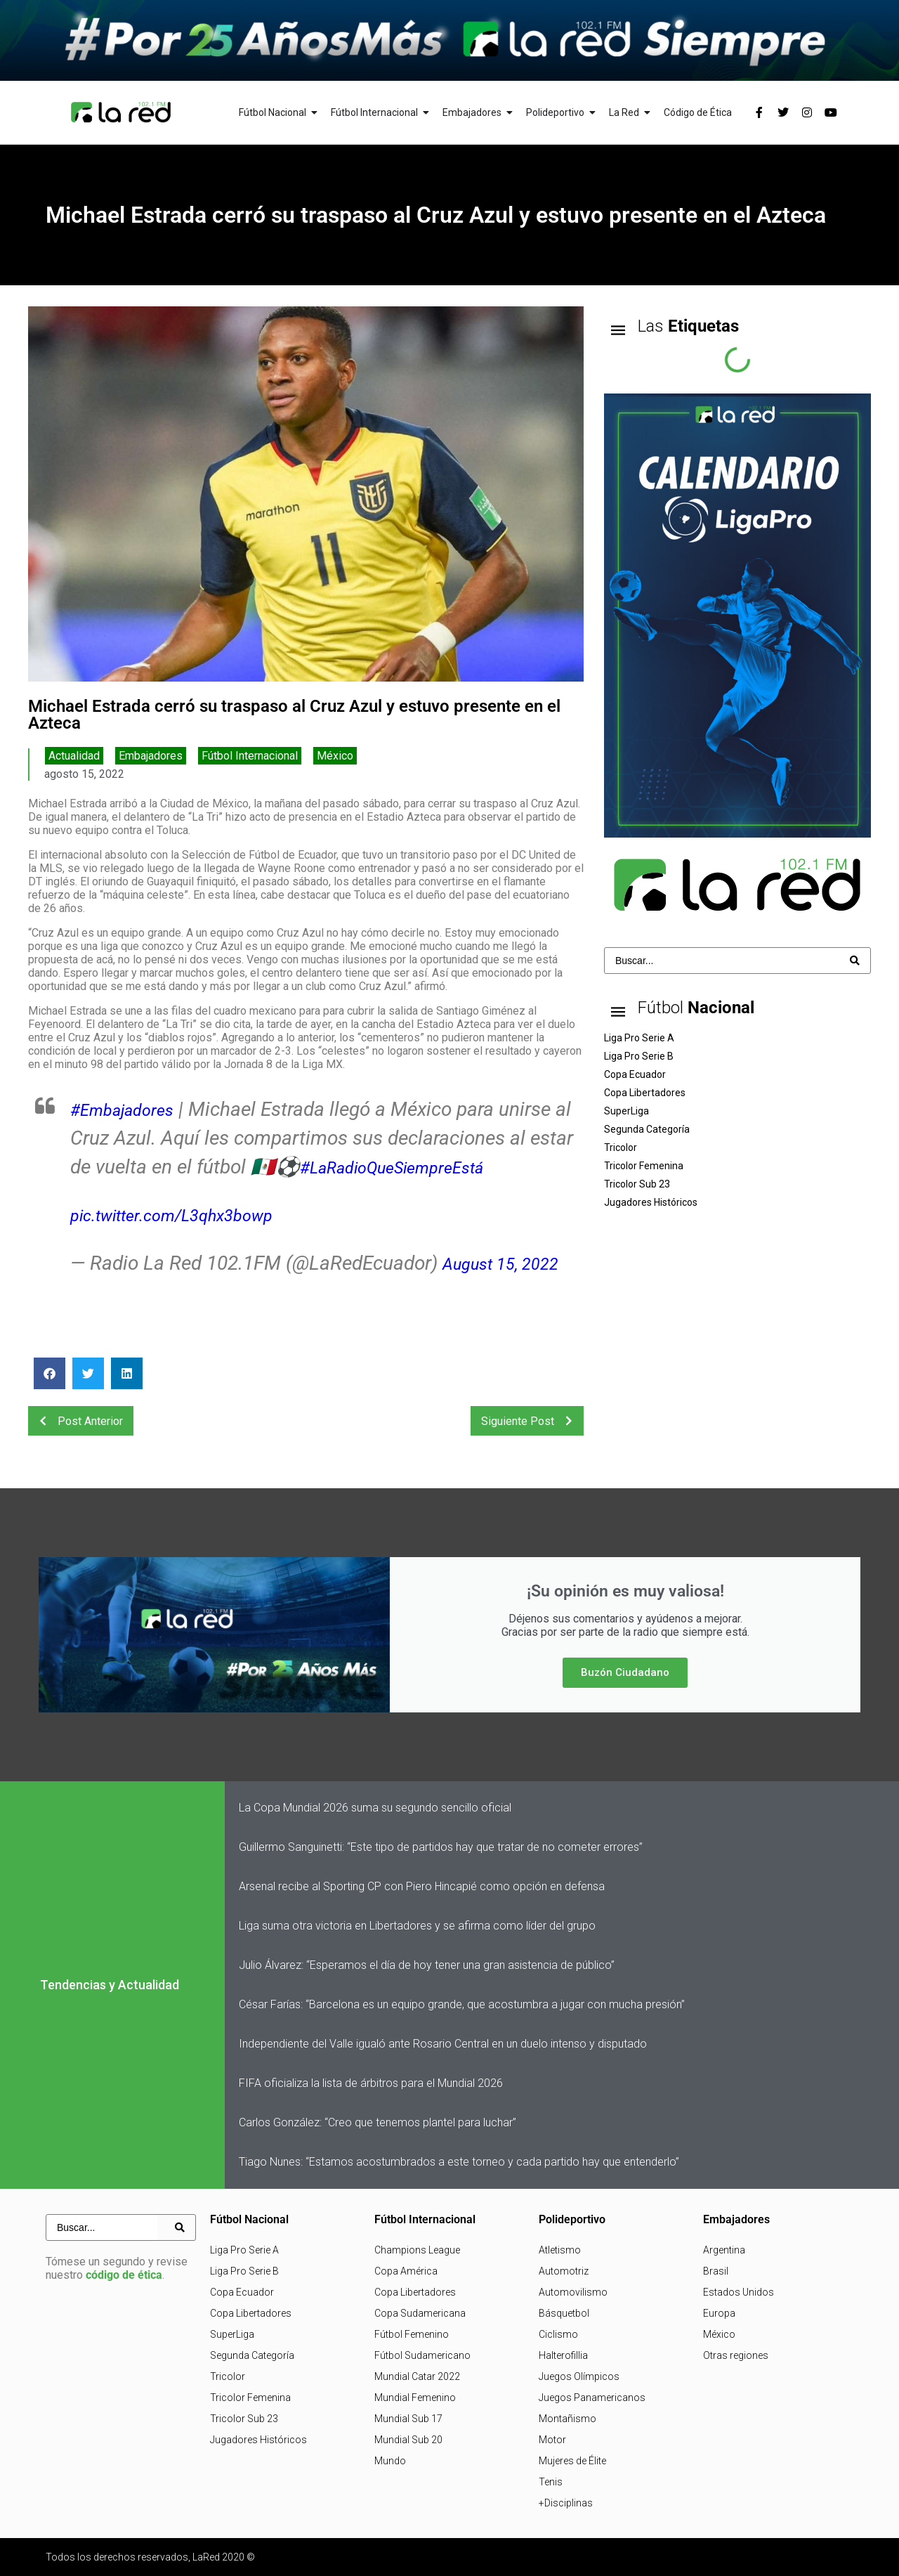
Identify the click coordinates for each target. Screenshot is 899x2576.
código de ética (124, 2275)
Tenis (551, 2481)
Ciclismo (558, 2334)
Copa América (406, 2271)
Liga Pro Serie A (244, 2250)
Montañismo (567, 2418)
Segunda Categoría (252, 2355)
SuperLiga (232, 2334)
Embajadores (151, 755)
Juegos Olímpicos (579, 2376)
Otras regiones (735, 2355)
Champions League (417, 2250)
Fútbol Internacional (250, 755)
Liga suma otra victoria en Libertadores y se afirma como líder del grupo (417, 1925)
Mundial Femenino (415, 2397)
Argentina (724, 2250)
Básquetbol (564, 2313)
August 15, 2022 (510, 1263)
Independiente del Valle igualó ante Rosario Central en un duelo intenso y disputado (443, 2043)
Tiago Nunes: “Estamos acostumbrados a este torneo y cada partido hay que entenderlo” (459, 2161)
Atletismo (560, 2250)
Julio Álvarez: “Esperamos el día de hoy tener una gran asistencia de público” (427, 1965)
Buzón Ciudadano (625, 1672)
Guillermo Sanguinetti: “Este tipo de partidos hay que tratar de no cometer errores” (441, 1847)
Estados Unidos (738, 2292)
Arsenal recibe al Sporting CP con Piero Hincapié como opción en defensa (422, 1886)
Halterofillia (563, 2355)
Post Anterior (77, 1421)
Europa (719, 2313)
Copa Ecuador (242, 2292)
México (335, 755)
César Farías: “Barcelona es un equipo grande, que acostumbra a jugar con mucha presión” (462, 2004)
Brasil (715, 2271)
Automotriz (564, 2271)
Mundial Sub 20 (408, 2439)
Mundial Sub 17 (408, 2418)
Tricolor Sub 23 (244, 2418)
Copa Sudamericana (420, 2313)
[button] (49, 1373)
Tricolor (227, 2376)
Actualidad (74, 755)
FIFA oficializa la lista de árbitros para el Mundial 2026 (371, 2083)
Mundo (390, 2460)
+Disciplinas (566, 2503)
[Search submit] (854, 960)
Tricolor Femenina (250, 2397)
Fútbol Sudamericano (422, 2355)
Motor (552, 2439)
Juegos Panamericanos (592, 2397)
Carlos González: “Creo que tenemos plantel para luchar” (377, 2122)
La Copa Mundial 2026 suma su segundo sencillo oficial (375, 1807)
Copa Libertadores (250, 2313)
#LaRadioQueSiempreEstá (459, 1166)
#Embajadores (131, 1109)
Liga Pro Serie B (244, 2271)
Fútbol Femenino (411, 2334)
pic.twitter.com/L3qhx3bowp (190, 1214)
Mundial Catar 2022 (417, 2376)
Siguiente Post (530, 1421)
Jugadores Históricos (258, 2439)
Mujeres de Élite (572, 2460)
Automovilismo (573, 2292)
